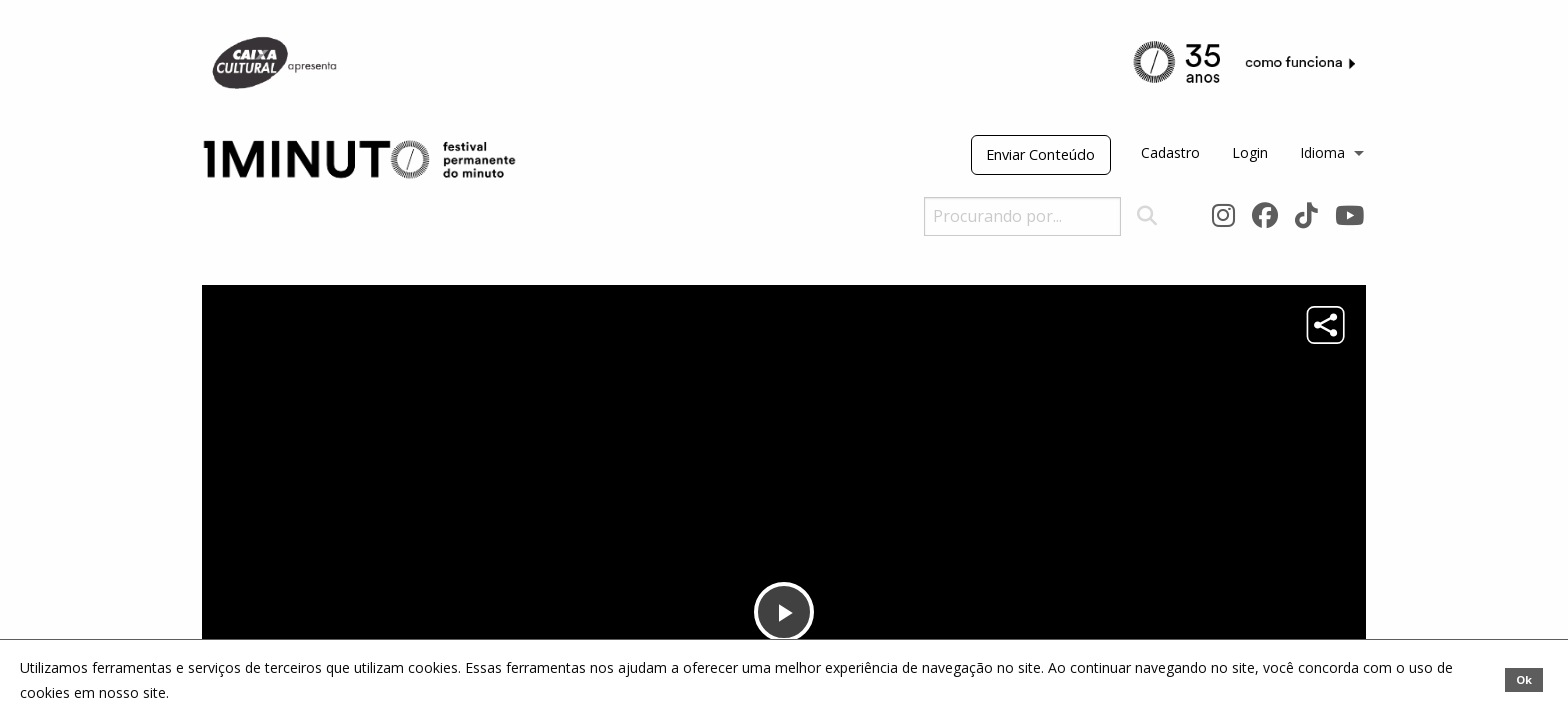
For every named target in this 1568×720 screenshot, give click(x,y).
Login (1250, 152)
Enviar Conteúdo (1040, 154)
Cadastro (1170, 152)
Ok (1524, 679)
